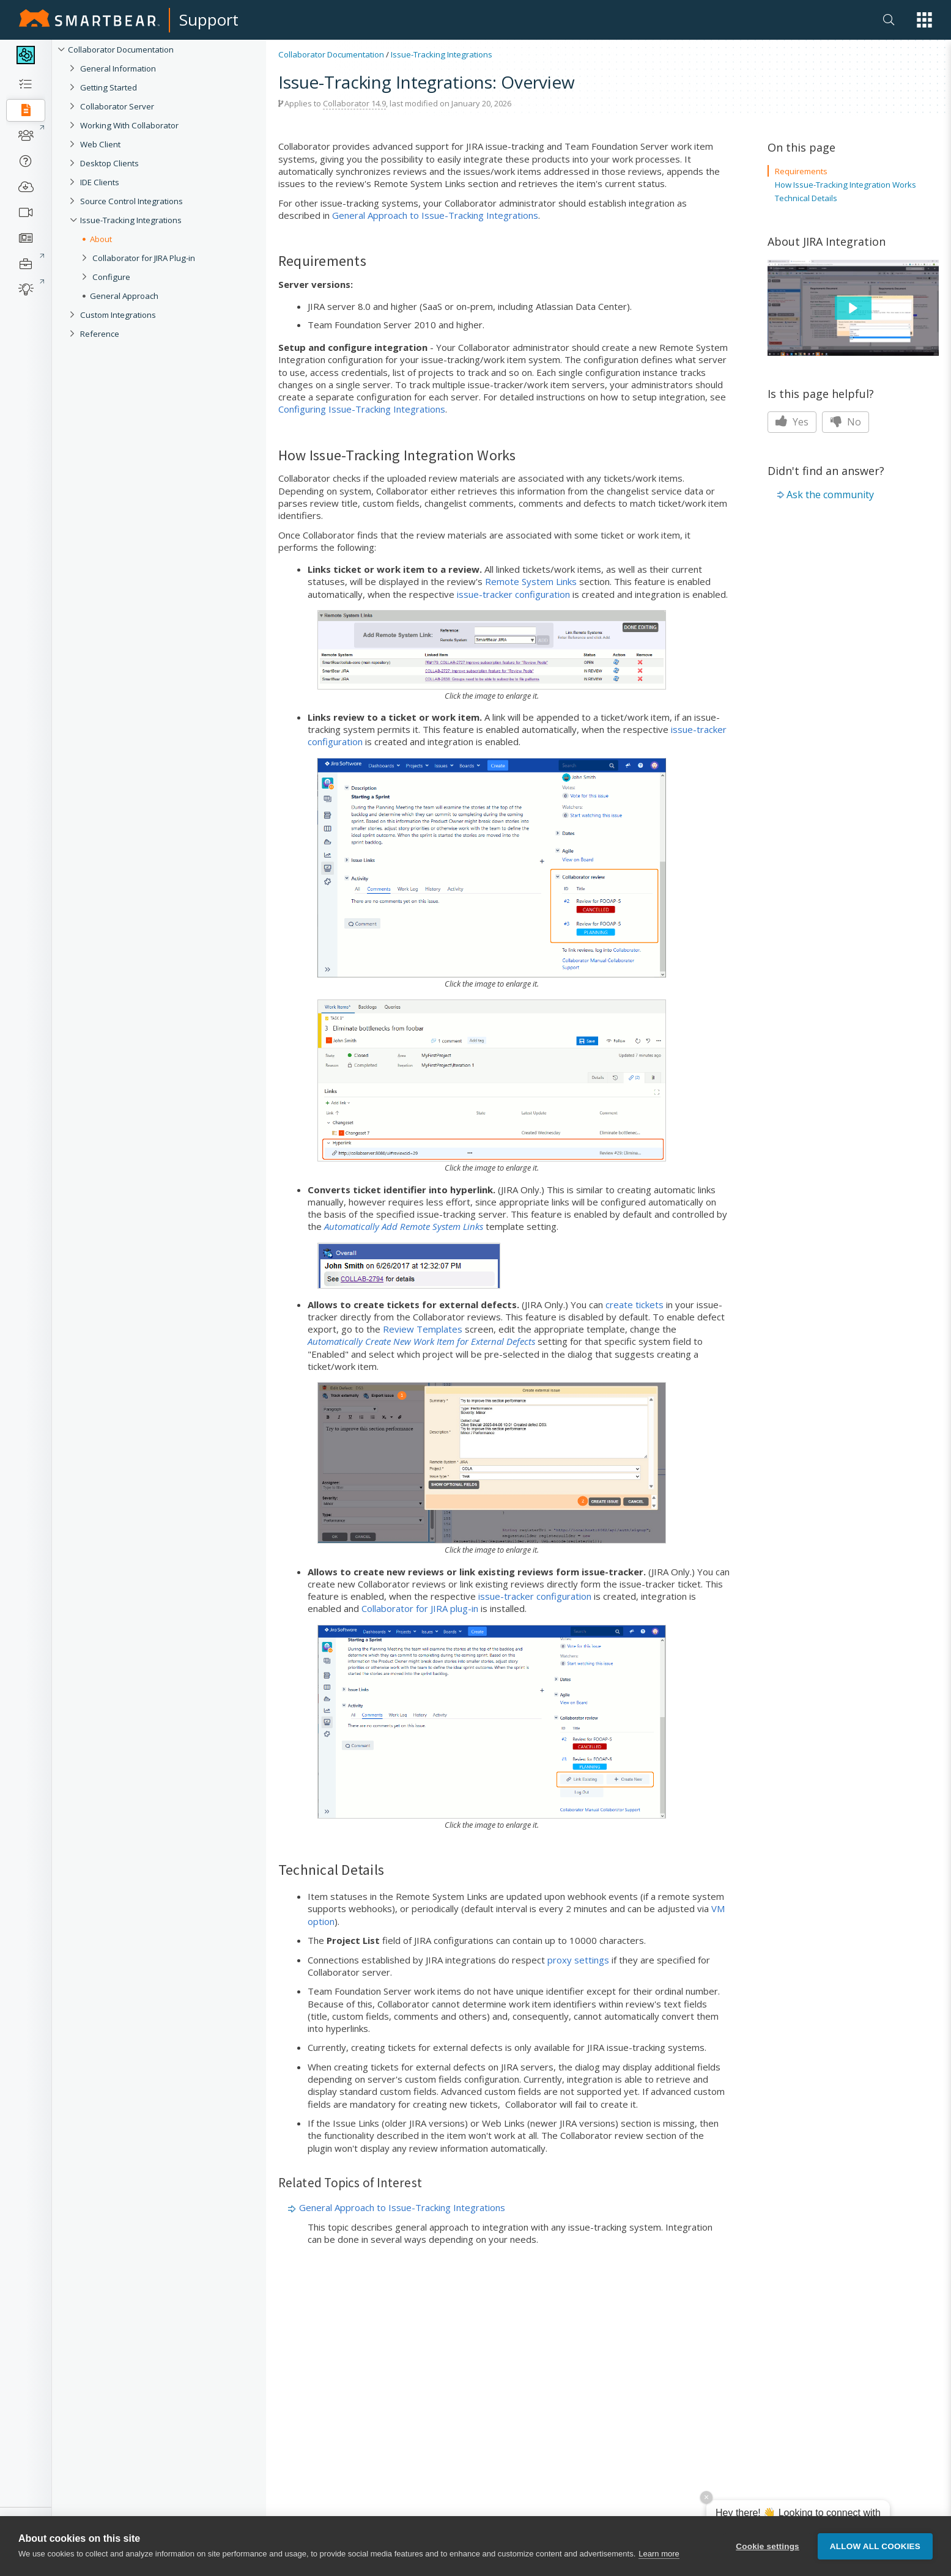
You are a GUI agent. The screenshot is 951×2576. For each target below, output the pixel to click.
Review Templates (422, 1329)
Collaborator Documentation (121, 49)
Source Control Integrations (131, 201)
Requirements (801, 171)
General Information (118, 68)
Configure (111, 276)
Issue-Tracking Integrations (131, 220)
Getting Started (108, 87)
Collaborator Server (117, 106)
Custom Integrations (118, 314)
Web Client (100, 144)
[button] (924, 20)
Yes (792, 422)
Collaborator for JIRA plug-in (419, 1608)
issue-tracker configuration (513, 594)
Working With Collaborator (129, 125)
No (845, 422)
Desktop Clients (109, 163)
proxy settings (578, 1960)
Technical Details (806, 198)
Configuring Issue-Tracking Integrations (361, 409)
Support (209, 20)
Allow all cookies (875, 2548)
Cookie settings (767, 2548)
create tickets (634, 1304)
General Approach (124, 295)
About (101, 239)
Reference (99, 333)
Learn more (658, 2556)
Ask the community (830, 494)
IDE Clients (99, 182)
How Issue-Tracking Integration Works (845, 184)
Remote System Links (531, 581)
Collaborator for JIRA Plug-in (143, 257)
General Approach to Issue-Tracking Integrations (435, 215)
